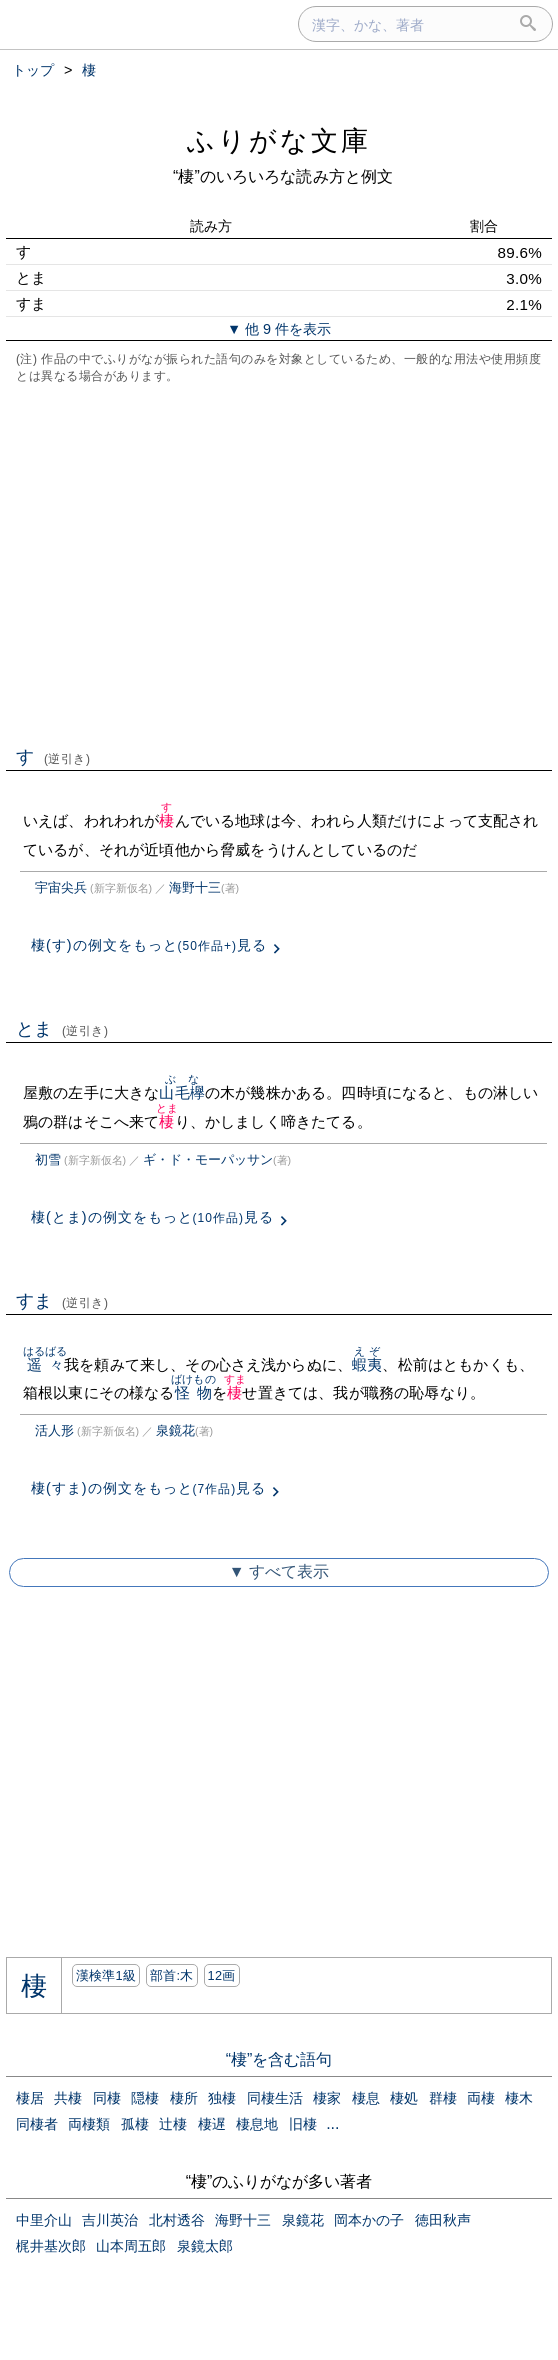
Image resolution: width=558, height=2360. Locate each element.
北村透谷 (177, 2220)
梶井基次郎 (51, 2246)
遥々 (45, 1364)
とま (62, 1029)
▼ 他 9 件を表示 (279, 329)
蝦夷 (367, 1364)
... (332, 2123)
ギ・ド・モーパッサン (208, 1159)
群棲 (443, 2098)
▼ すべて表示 (279, 1571)
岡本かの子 (369, 2220)
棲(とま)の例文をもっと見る (152, 1217)
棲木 (519, 2098)
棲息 (366, 2098)
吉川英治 (110, 2220)
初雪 (48, 1159)
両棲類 (89, 2124)
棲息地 (257, 2124)
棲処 (404, 2098)
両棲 (481, 2098)
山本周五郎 (131, 2246)
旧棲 (303, 2124)
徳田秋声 (443, 2220)
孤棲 (135, 2124)
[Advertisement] (279, 563)
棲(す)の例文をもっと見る (149, 945)
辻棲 (173, 2124)
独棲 (222, 2098)
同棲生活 (275, 2098)
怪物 (193, 1392)
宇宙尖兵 (61, 887)
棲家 (327, 2098)
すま (62, 1301)
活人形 (54, 1430)
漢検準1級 (106, 1975)
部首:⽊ (172, 1975)
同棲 (107, 2098)
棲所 (184, 2098)
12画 (222, 1975)
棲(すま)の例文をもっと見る (148, 1488)
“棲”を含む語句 (279, 2059)
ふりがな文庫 (279, 140)
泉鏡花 (175, 1430)
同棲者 (37, 2124)
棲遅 (212, 2124)
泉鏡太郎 (205, 2246)
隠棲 (145, 2098)
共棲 (68, 2098)
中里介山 (44, 2220)
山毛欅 (181, 1092)
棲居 (30, 2098)
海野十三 (195, 887)
